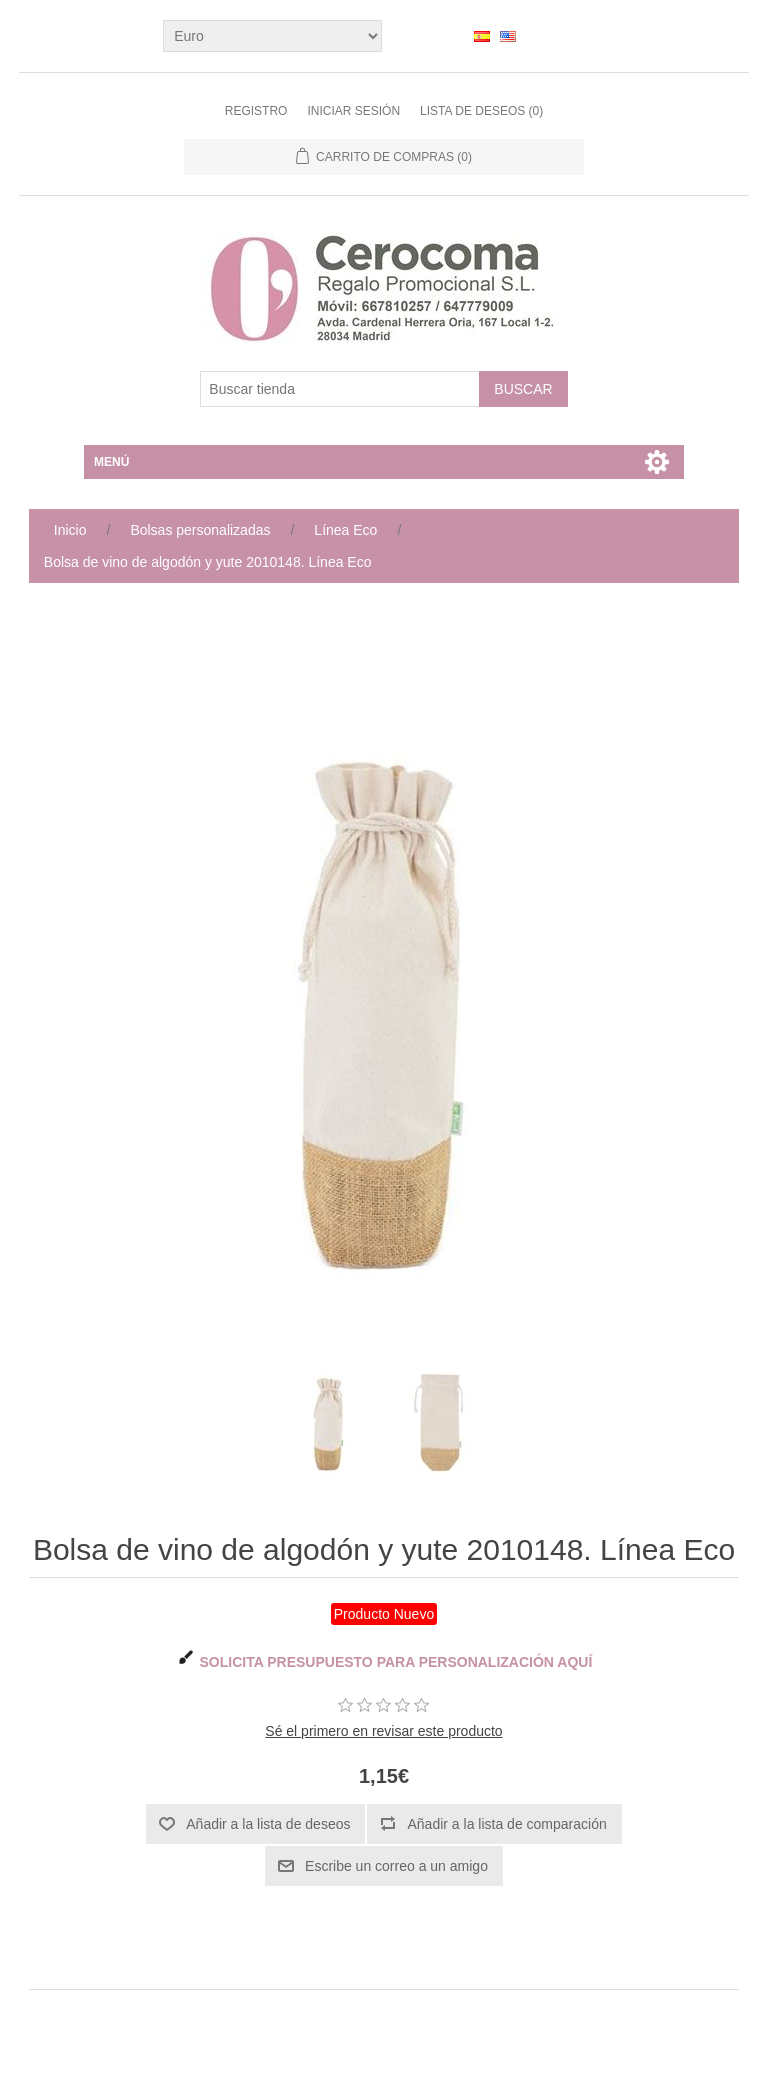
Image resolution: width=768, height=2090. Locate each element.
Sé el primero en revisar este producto (383, 1731)
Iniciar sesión (353, 111)
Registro (256, 111)
